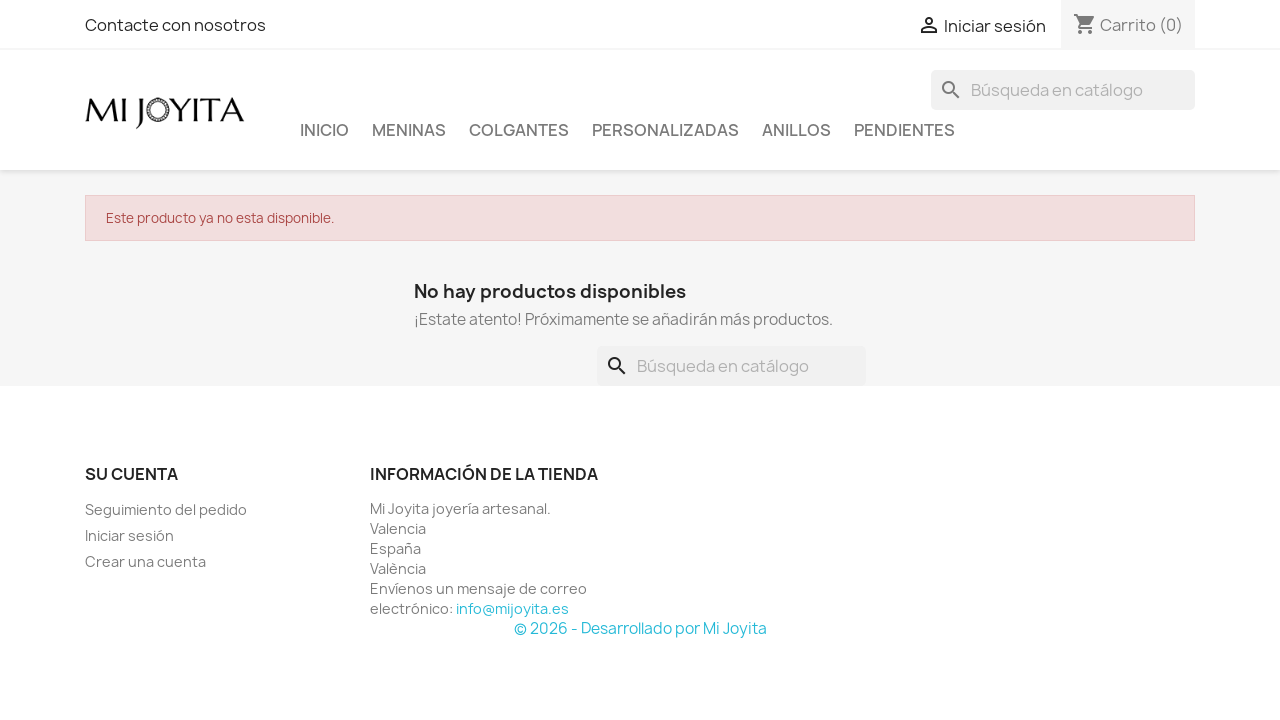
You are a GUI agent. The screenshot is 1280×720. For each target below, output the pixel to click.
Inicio (324, 130)
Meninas (409, 130)
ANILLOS (796, 130)
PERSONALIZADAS (665, 130)
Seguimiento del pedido (166, 509)
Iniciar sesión (129, 535)
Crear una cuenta (145, 561)
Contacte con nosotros (175, 25)
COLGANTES (519, 130)
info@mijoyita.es (512, 608)
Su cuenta (131, 474)
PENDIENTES (904, 130)
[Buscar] (1063, 90)
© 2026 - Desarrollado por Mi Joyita (640, 628)
